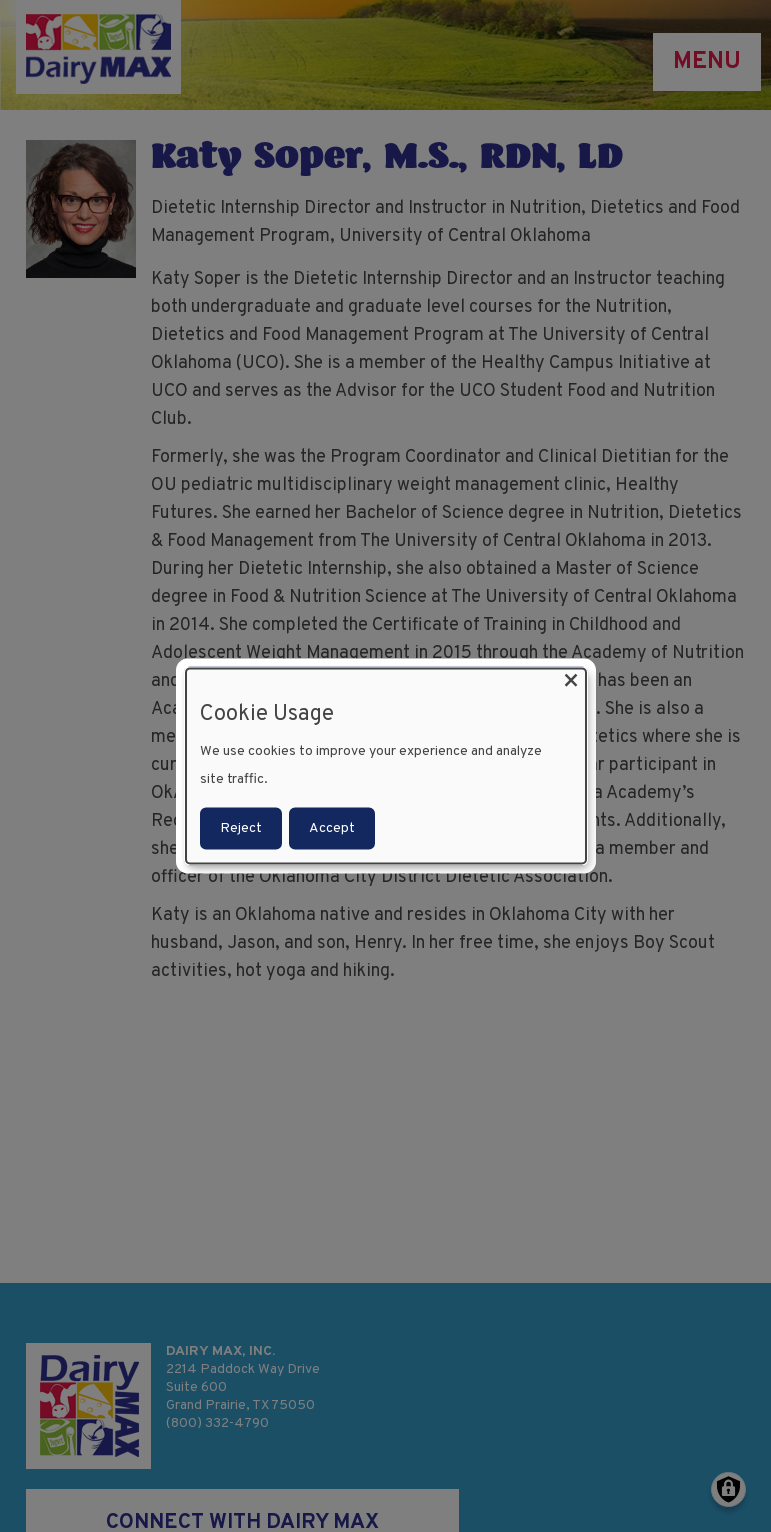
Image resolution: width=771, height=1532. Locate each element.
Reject (241, 827)
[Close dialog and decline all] (571, 681)
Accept (332, 827)
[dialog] (386, 766)
